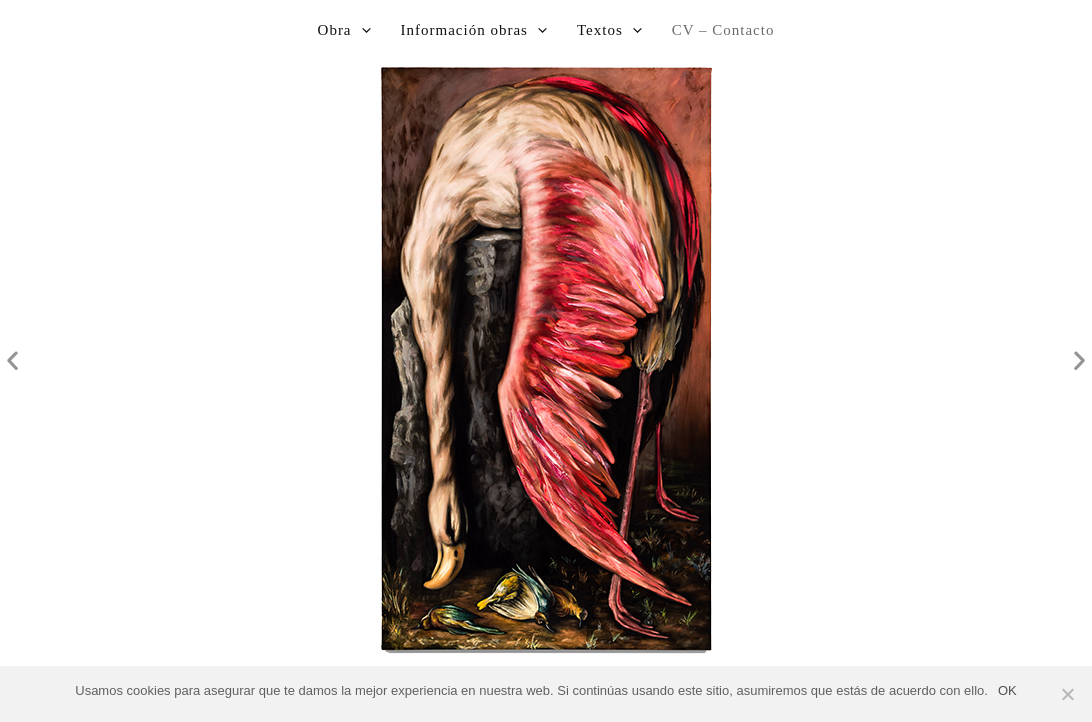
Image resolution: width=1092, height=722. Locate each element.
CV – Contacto (723, 30)
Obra (344, 30)
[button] (12, 360)
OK (1007, 690)
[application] (361, 30)
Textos (609, 30)
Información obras (474, 30)
